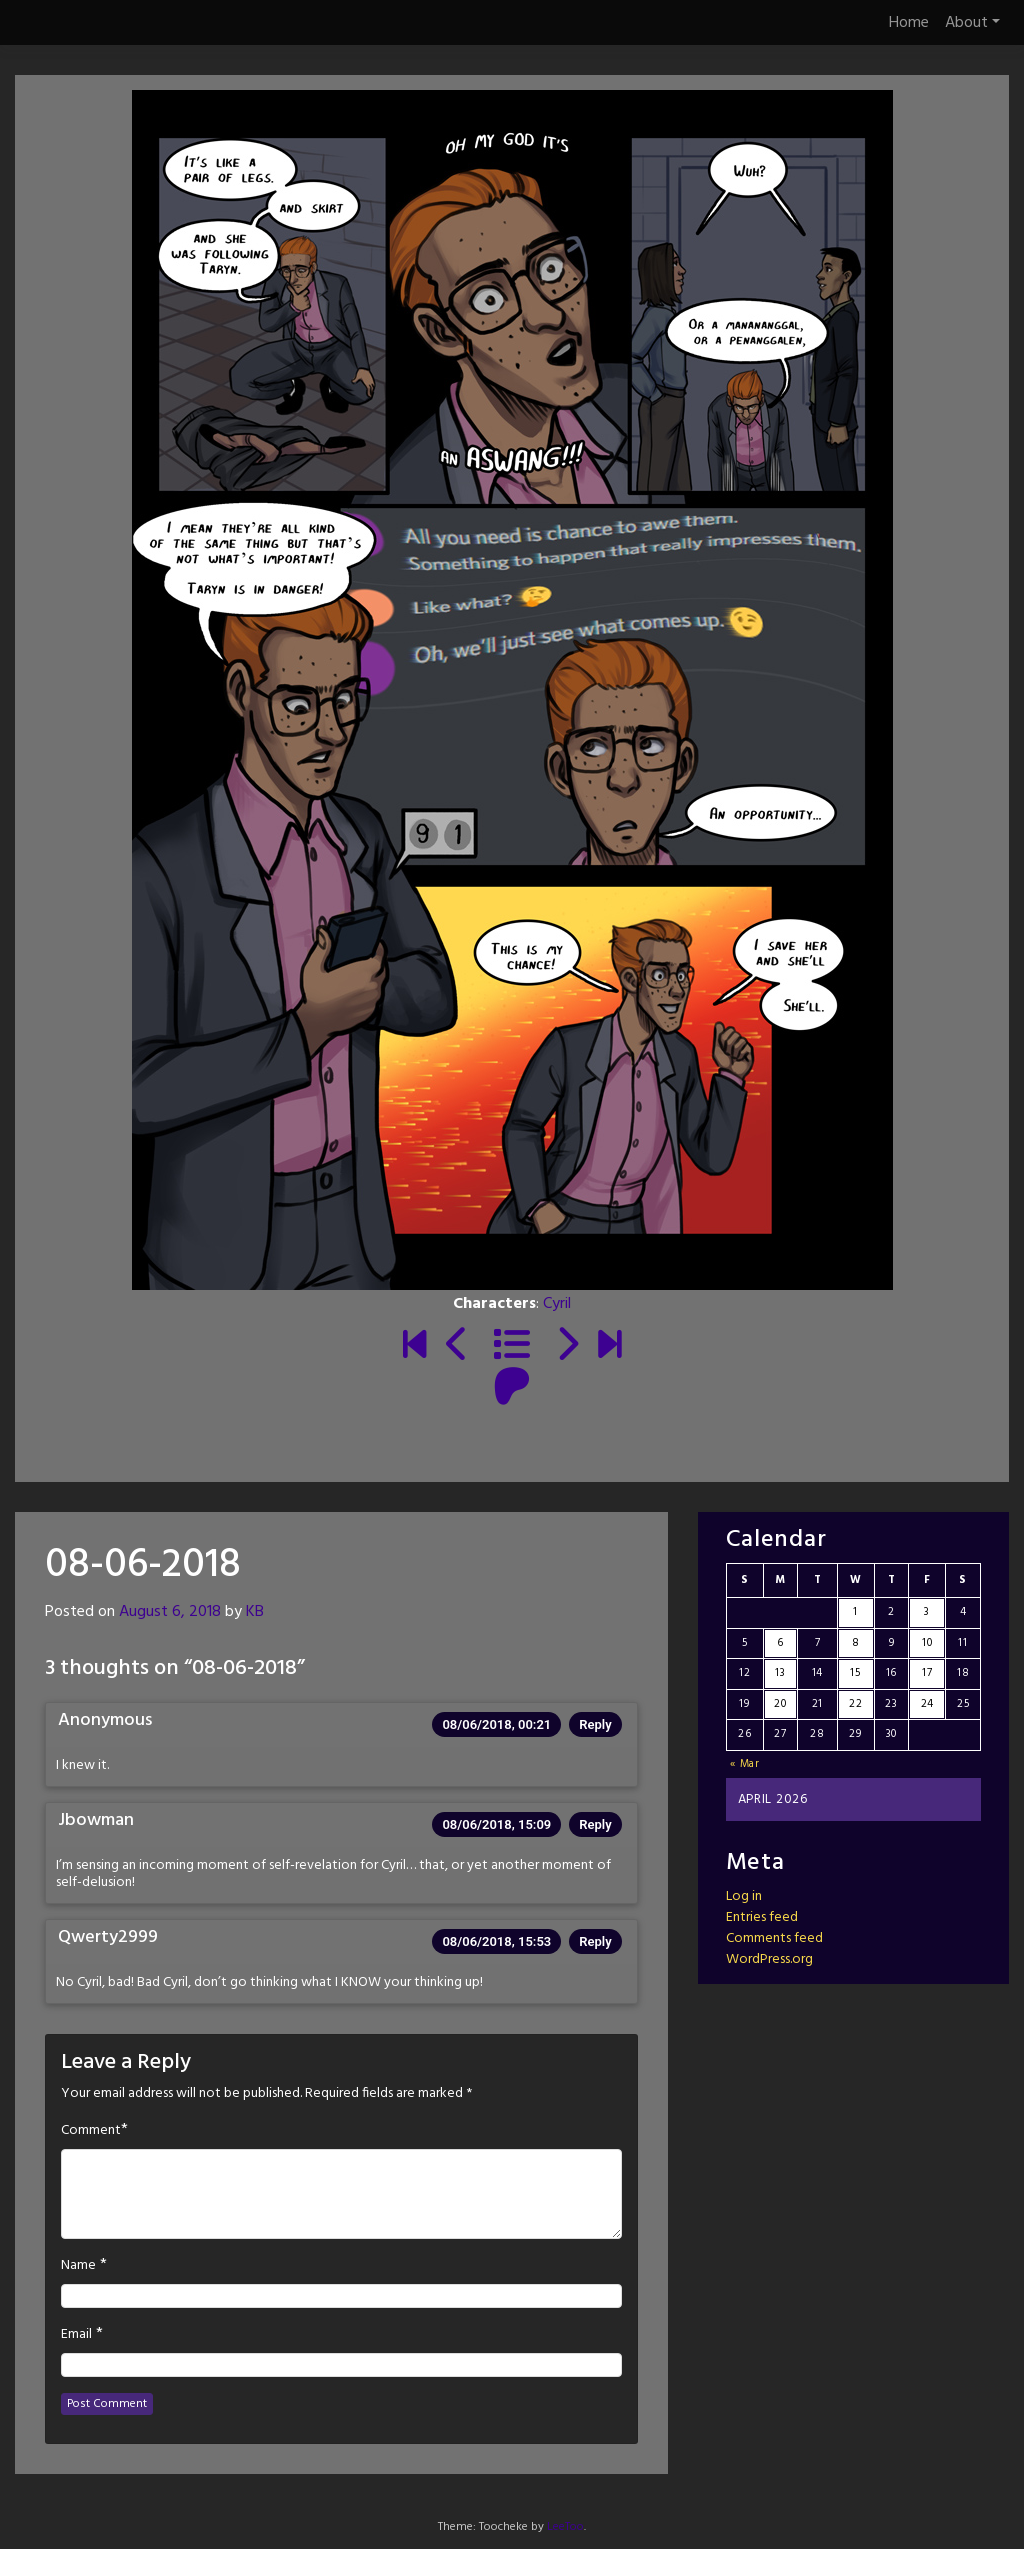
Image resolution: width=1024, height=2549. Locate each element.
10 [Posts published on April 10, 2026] (927, 1643)
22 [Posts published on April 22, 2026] (855, 1704)
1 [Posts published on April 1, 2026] (855, 1612)
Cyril (557, 1304)
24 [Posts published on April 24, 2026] (927, 1704)
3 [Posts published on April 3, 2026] (927, 1612)
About (972, 23)
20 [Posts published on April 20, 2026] (780, 1704)
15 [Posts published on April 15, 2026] (855, 1673)
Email (76, 2335)
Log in (744, 1896)
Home (909, 23)
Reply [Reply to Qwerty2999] (595, 1941)
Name (78, 2266)
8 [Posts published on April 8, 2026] (856, 1643)
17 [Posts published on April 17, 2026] (927, 1673)
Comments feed (774, 1938)
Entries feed (762, 1917)
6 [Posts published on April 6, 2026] (780, 1643)
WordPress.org (769, 1959)
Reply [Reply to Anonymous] (595, 1724)
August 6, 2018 (170, 1612)
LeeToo (565, 2527)
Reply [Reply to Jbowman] (595, 1824)
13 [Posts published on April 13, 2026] (780, 1673)
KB (255, 1612)
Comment (91, 2131)
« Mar (745, 1764)
